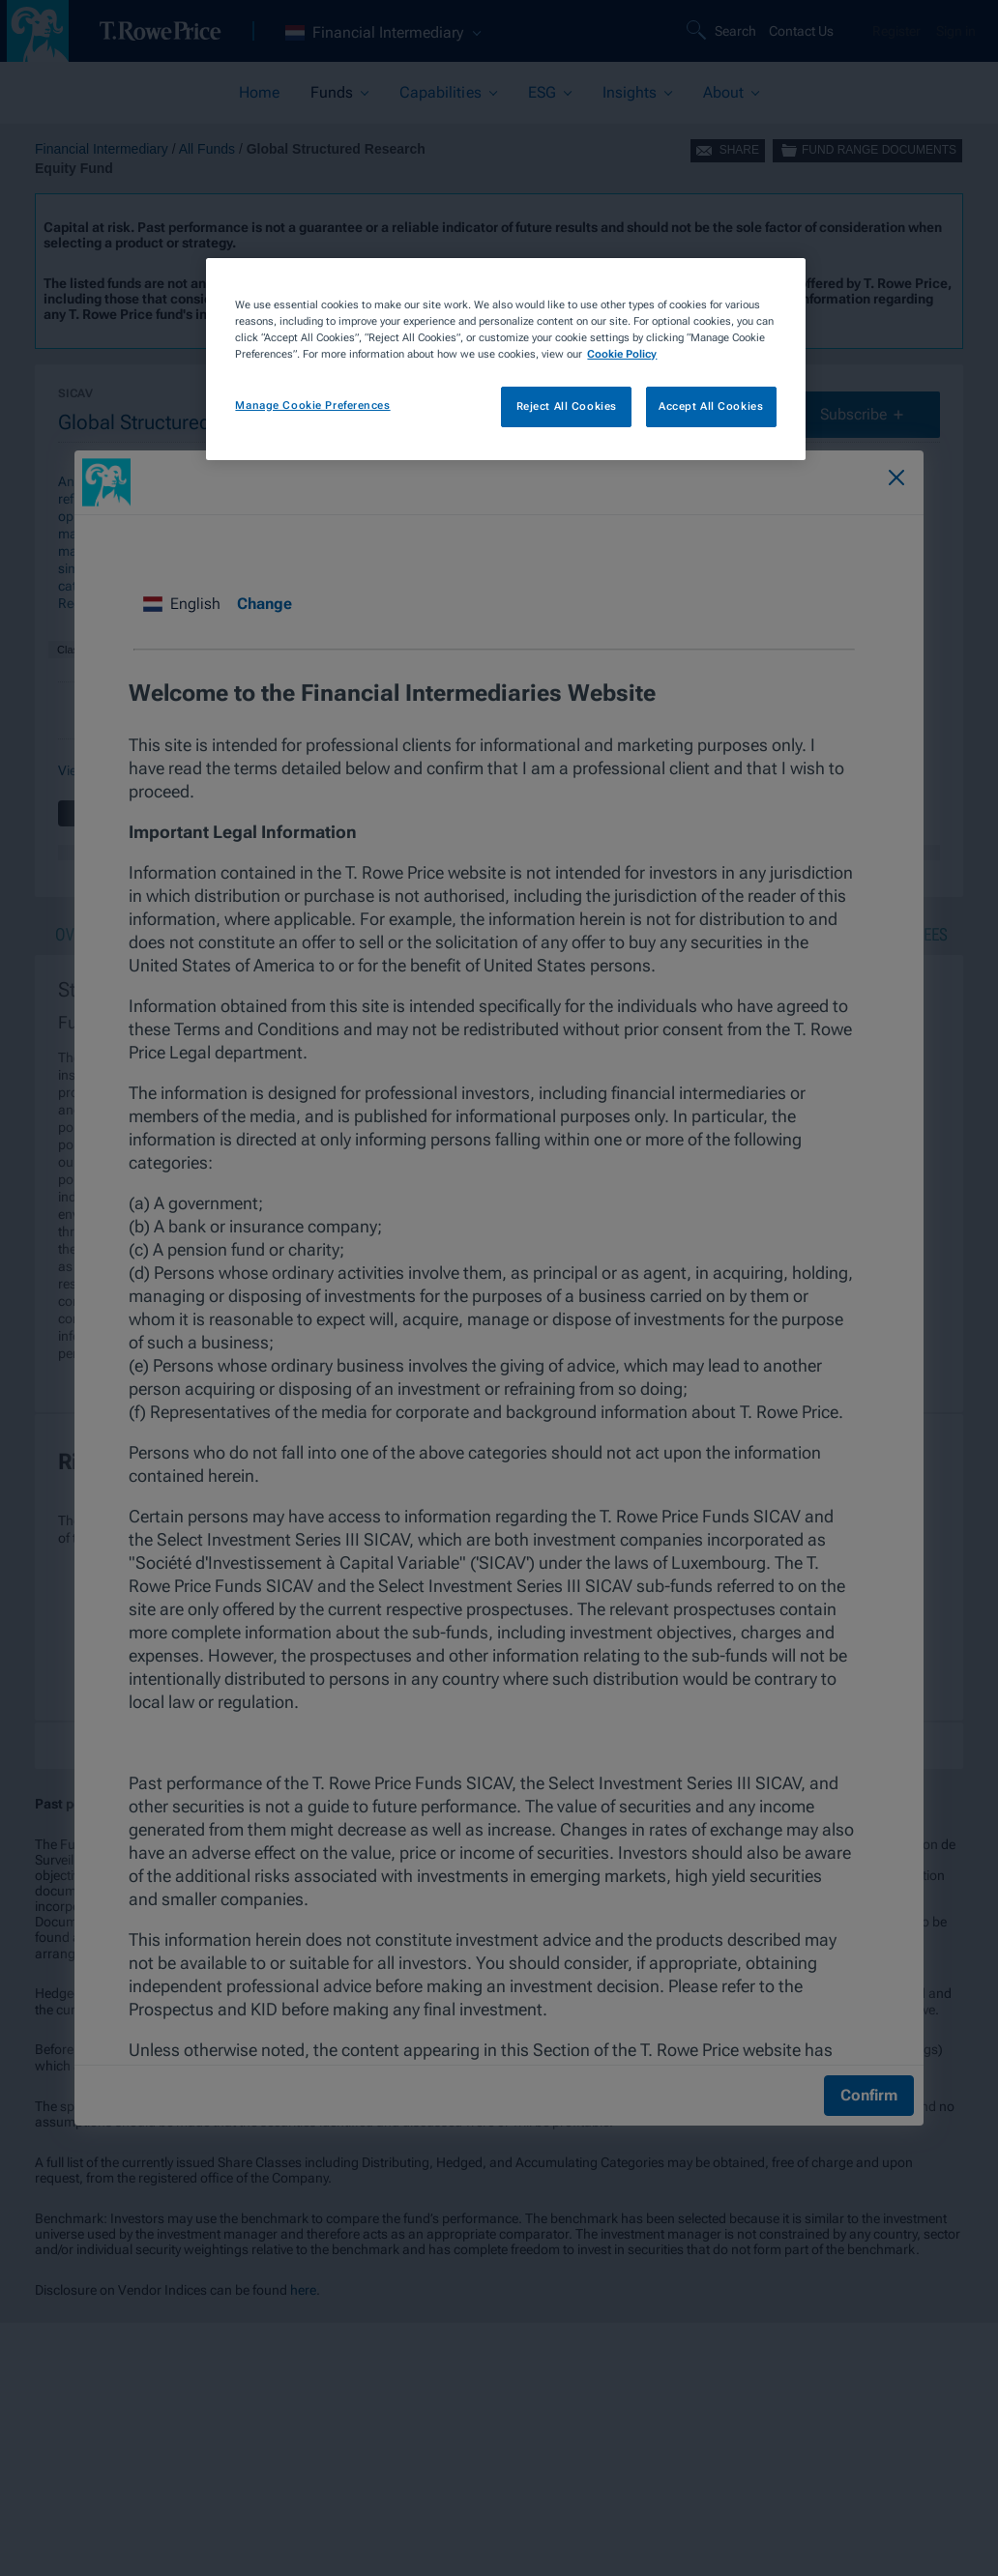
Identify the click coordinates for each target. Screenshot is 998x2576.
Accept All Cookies (711, 406)
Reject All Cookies (566, 406)
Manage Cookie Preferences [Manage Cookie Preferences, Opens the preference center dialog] (312, 405)
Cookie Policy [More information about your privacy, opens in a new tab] (622, 354)
